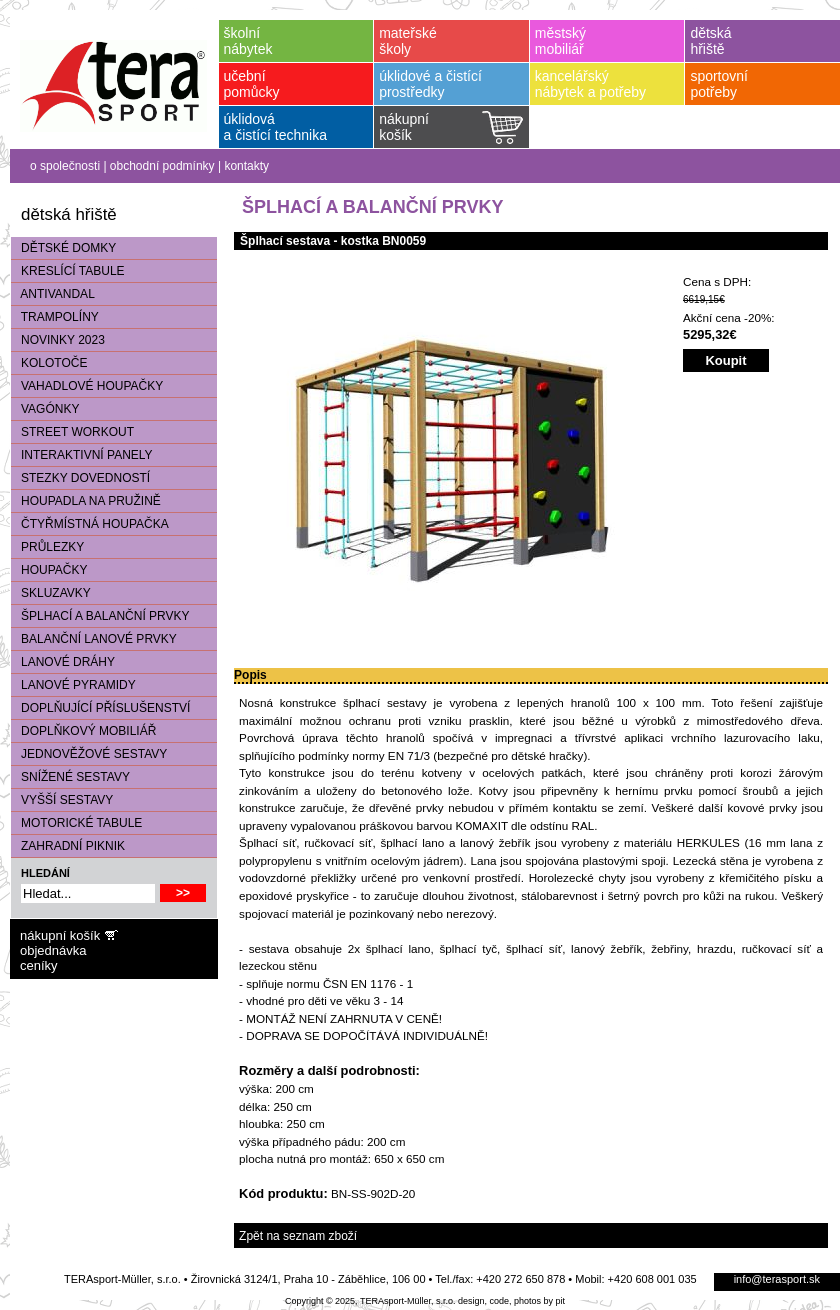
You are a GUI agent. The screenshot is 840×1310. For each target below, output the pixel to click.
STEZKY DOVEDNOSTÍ (80, 478)
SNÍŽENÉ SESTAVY (70, 777)
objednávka (53, 950)
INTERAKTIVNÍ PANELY (82, 455)
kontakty (246, 166)
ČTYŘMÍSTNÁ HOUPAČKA (90, 524)
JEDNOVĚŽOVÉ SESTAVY (89, 754)
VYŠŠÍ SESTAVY (62, 800)
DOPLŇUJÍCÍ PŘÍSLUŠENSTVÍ (100, 708)
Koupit (725, 360)
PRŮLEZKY (47, 547)
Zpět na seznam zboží (298, 1236)
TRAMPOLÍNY (55, 317)
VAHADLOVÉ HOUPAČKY (87, 386)
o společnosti (65, 166)
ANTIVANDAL (53, 294)
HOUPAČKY (49, 570)
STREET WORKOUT (72, 432)
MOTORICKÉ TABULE (76, 823)
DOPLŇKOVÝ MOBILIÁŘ (83, 731)
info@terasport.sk (777, 1279)
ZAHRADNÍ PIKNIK (68, 846)
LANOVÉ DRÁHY (63, 662)
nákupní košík (60, 935)
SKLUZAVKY (51, 593)
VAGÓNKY (45, 409)
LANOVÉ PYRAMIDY (73, 685)
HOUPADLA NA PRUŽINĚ (86, 501)
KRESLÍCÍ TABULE (68, 271)
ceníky (39, 965)
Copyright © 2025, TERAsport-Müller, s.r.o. (370, 1301)
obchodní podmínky (162, 166)
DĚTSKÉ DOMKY (63, 248)
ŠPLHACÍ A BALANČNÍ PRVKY (100, 616)
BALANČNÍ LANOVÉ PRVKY (94, 639)
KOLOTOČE (49, 363)
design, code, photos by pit (511, 1301)
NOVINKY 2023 (58, 340)
